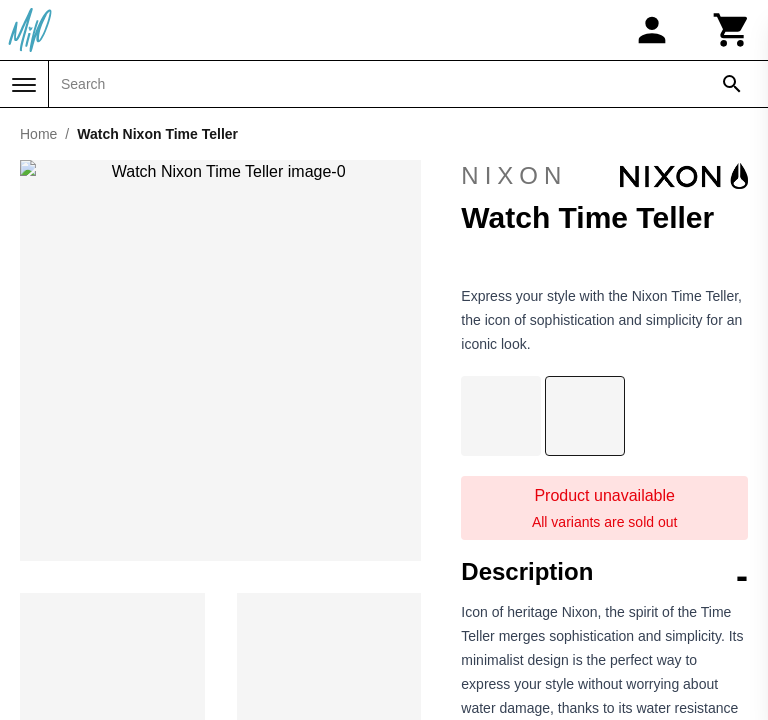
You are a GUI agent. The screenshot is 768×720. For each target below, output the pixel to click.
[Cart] (732, 30)
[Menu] (24, 85)
